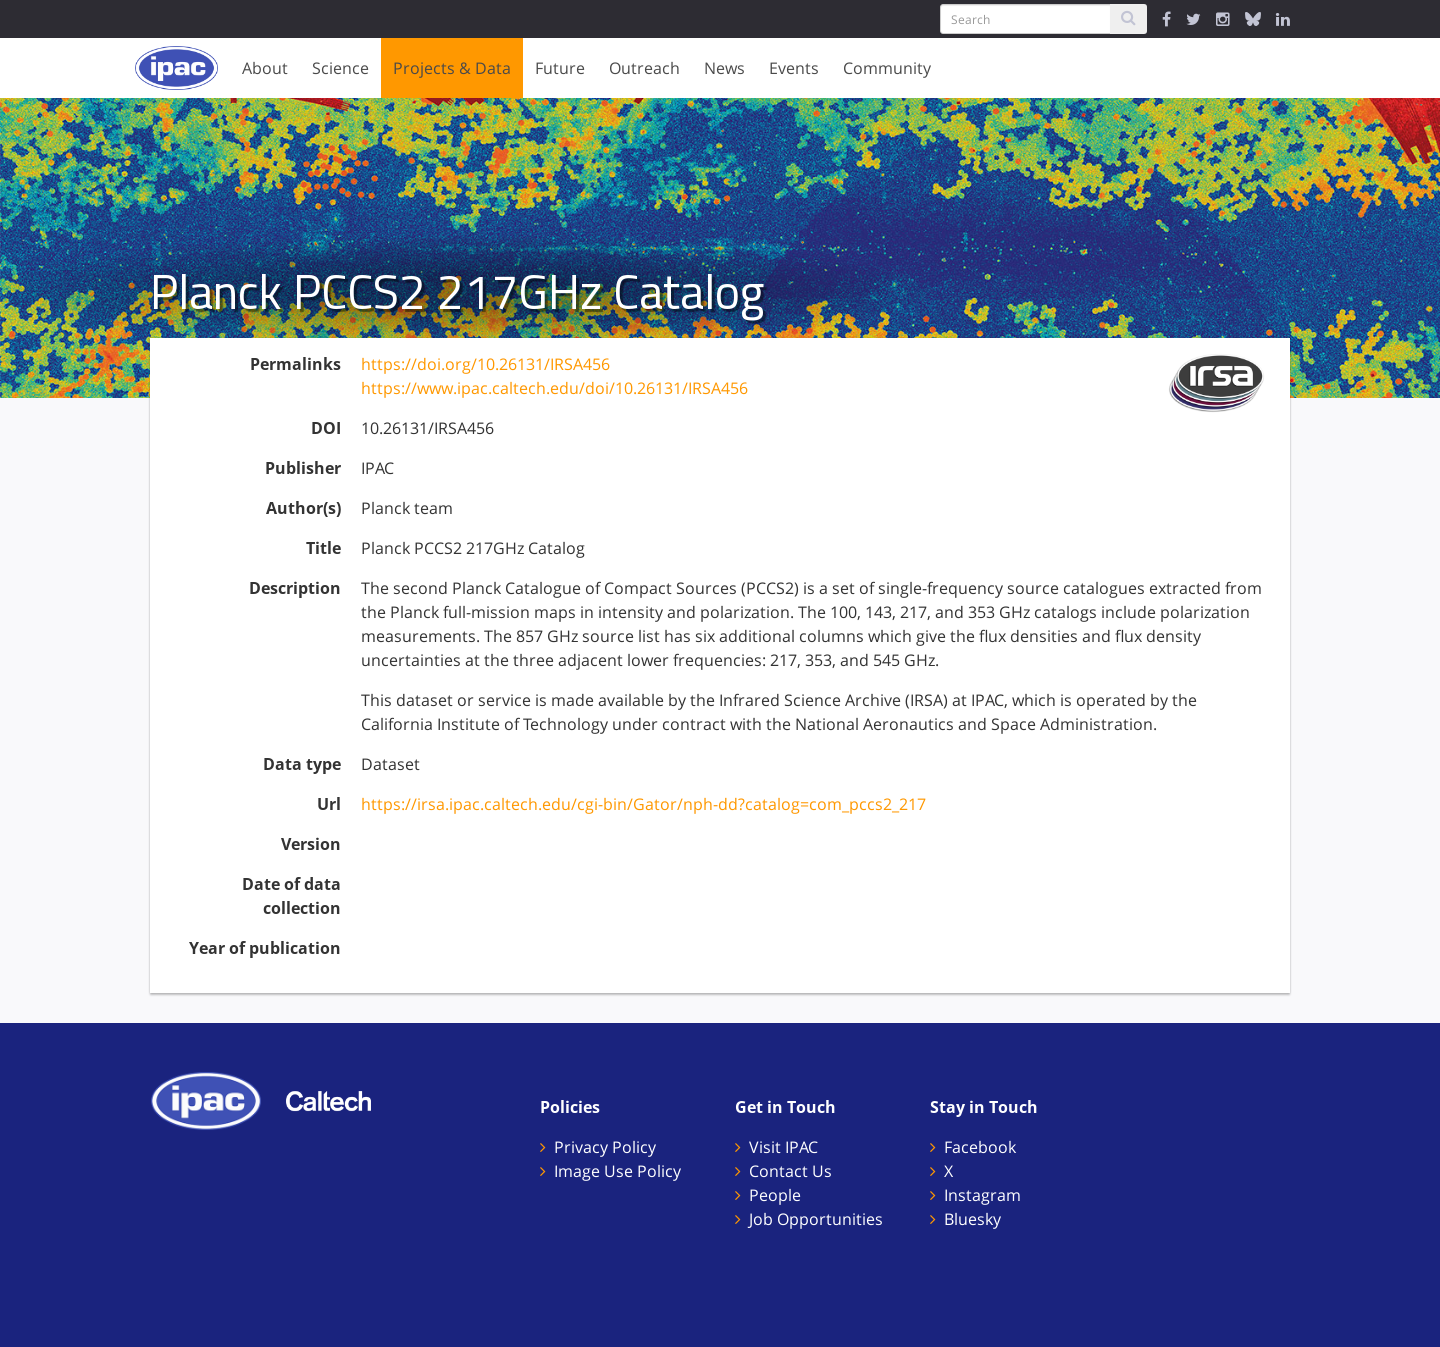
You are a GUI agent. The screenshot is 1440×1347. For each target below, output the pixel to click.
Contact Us (790, 1171)
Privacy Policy (605, 1147)
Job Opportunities (816, 1219)
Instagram (982, 1195)
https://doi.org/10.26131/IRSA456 (485, 364)
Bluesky (972, 1219)
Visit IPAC (783, 1147)
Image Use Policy (617, 1171)
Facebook (980, 1147)
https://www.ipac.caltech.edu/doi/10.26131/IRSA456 (554, 388)
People (775, 1195)
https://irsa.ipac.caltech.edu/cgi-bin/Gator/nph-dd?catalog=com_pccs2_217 (643, 804)
